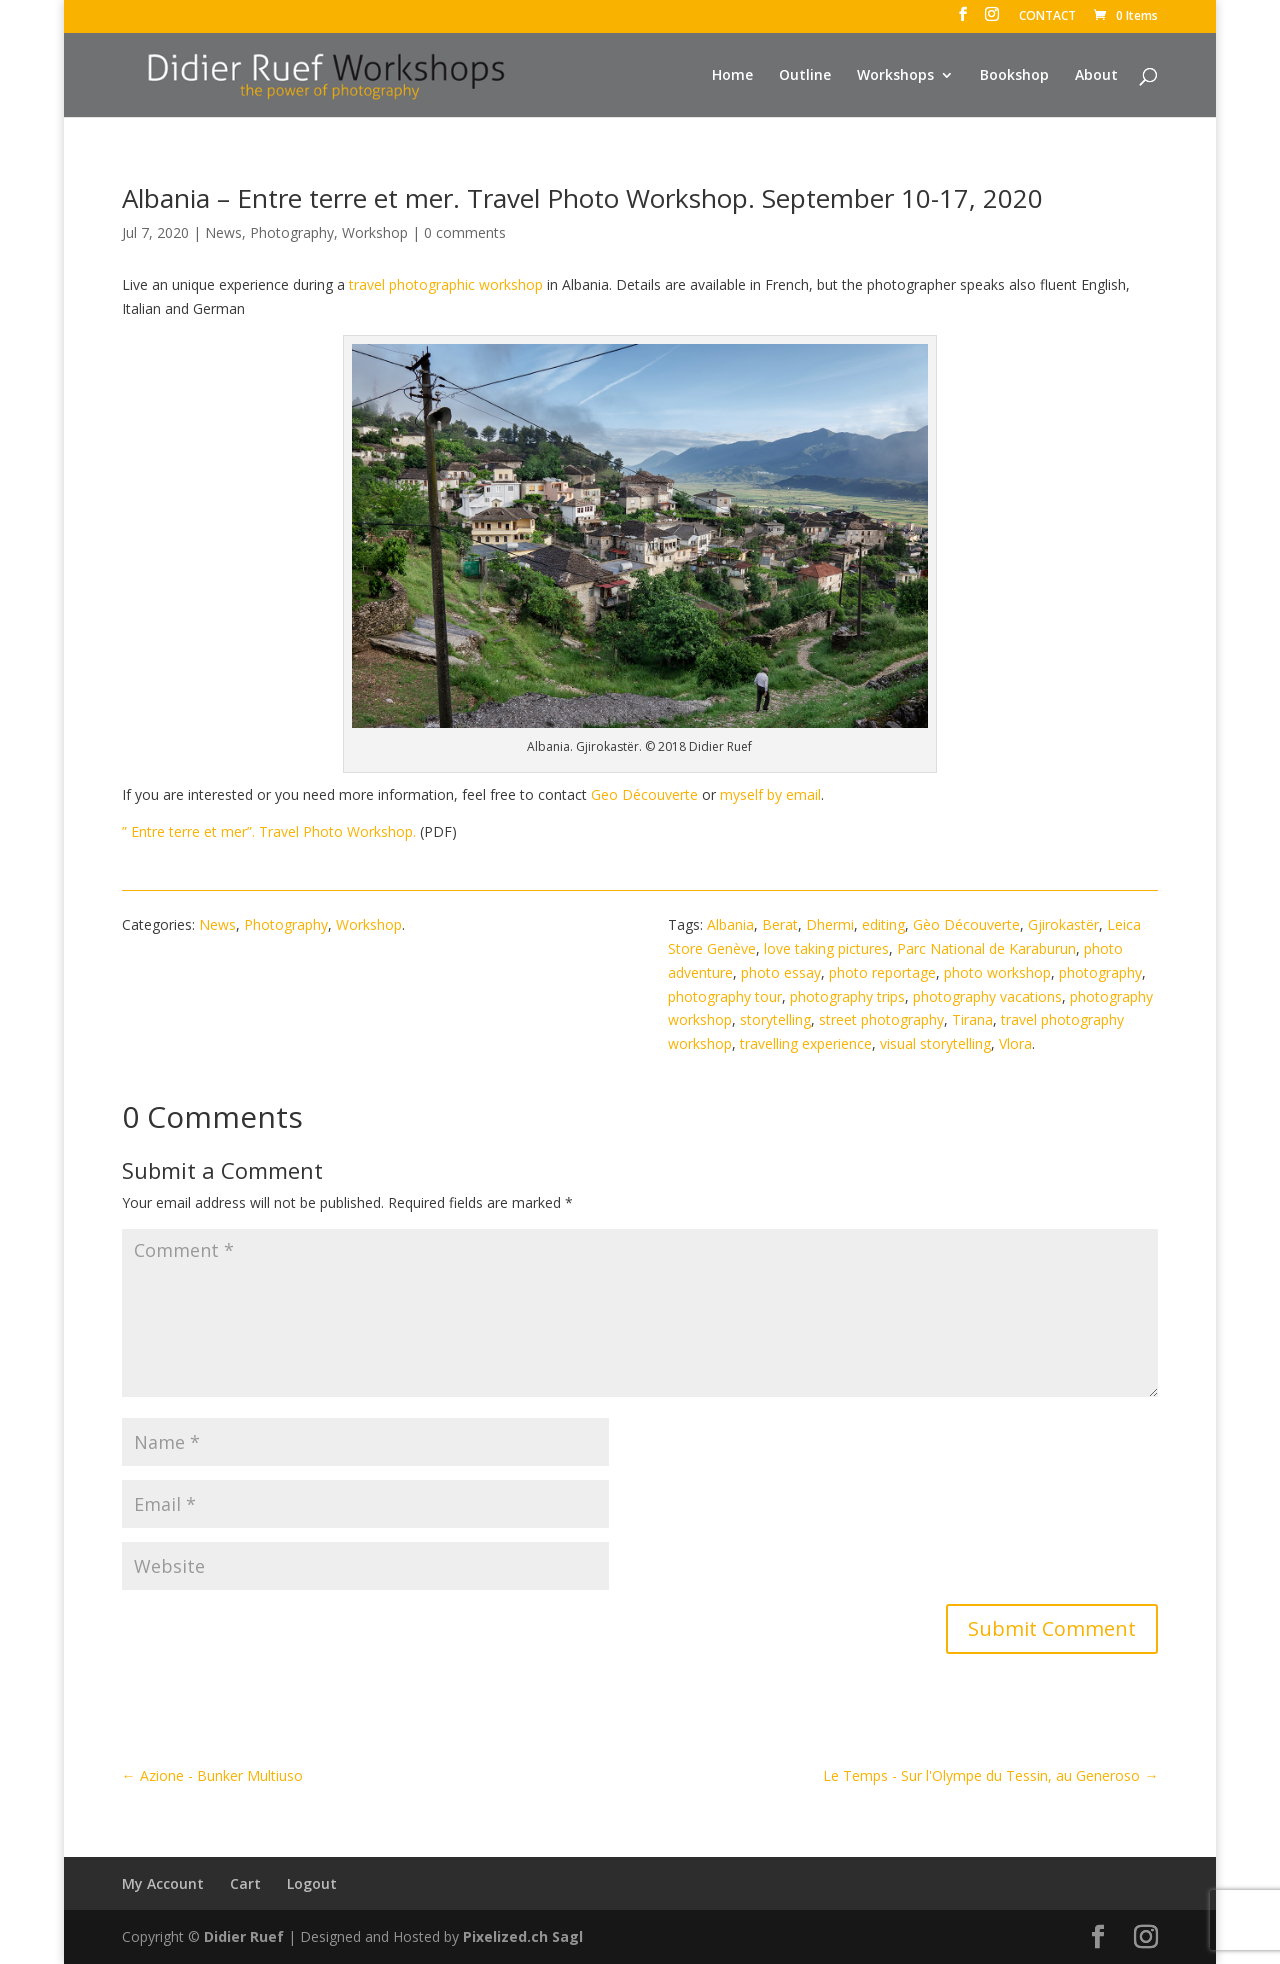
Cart (245, 1883)
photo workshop (997, 972)
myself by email (770, 794)
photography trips (847, 996)
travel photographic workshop (446, 284)
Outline (805, 76)
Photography (292, 232)
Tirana (972, 1019)
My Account (163, 1883)
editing (883, 924)
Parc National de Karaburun (986, 948)
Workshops (895, 76)
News (223, 232)
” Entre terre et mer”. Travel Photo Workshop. (271, 831)
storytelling (775, 1019)
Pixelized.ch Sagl (523, 1936)
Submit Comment (1052, 1628)
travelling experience (806, 1043)
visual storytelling (935, 1043)
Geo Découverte (644, 794)
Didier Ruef (244, 1936)
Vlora (1015, 1043)
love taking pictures (826, 948)
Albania (730, 924)
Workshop (375, 232)
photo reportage (882, 972)
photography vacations (987, 996)
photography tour (725, 996)
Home (732, 76)
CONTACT (1047, 17)
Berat (780, 924)
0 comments (465, 232)
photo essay (781, 972)
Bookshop (1014, 76)
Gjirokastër (1063, 924)
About (1096, 76)
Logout (312, 1883)
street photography (881, 1019)
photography (1100, 972)
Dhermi (830, 924)
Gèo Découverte (966, 924)
